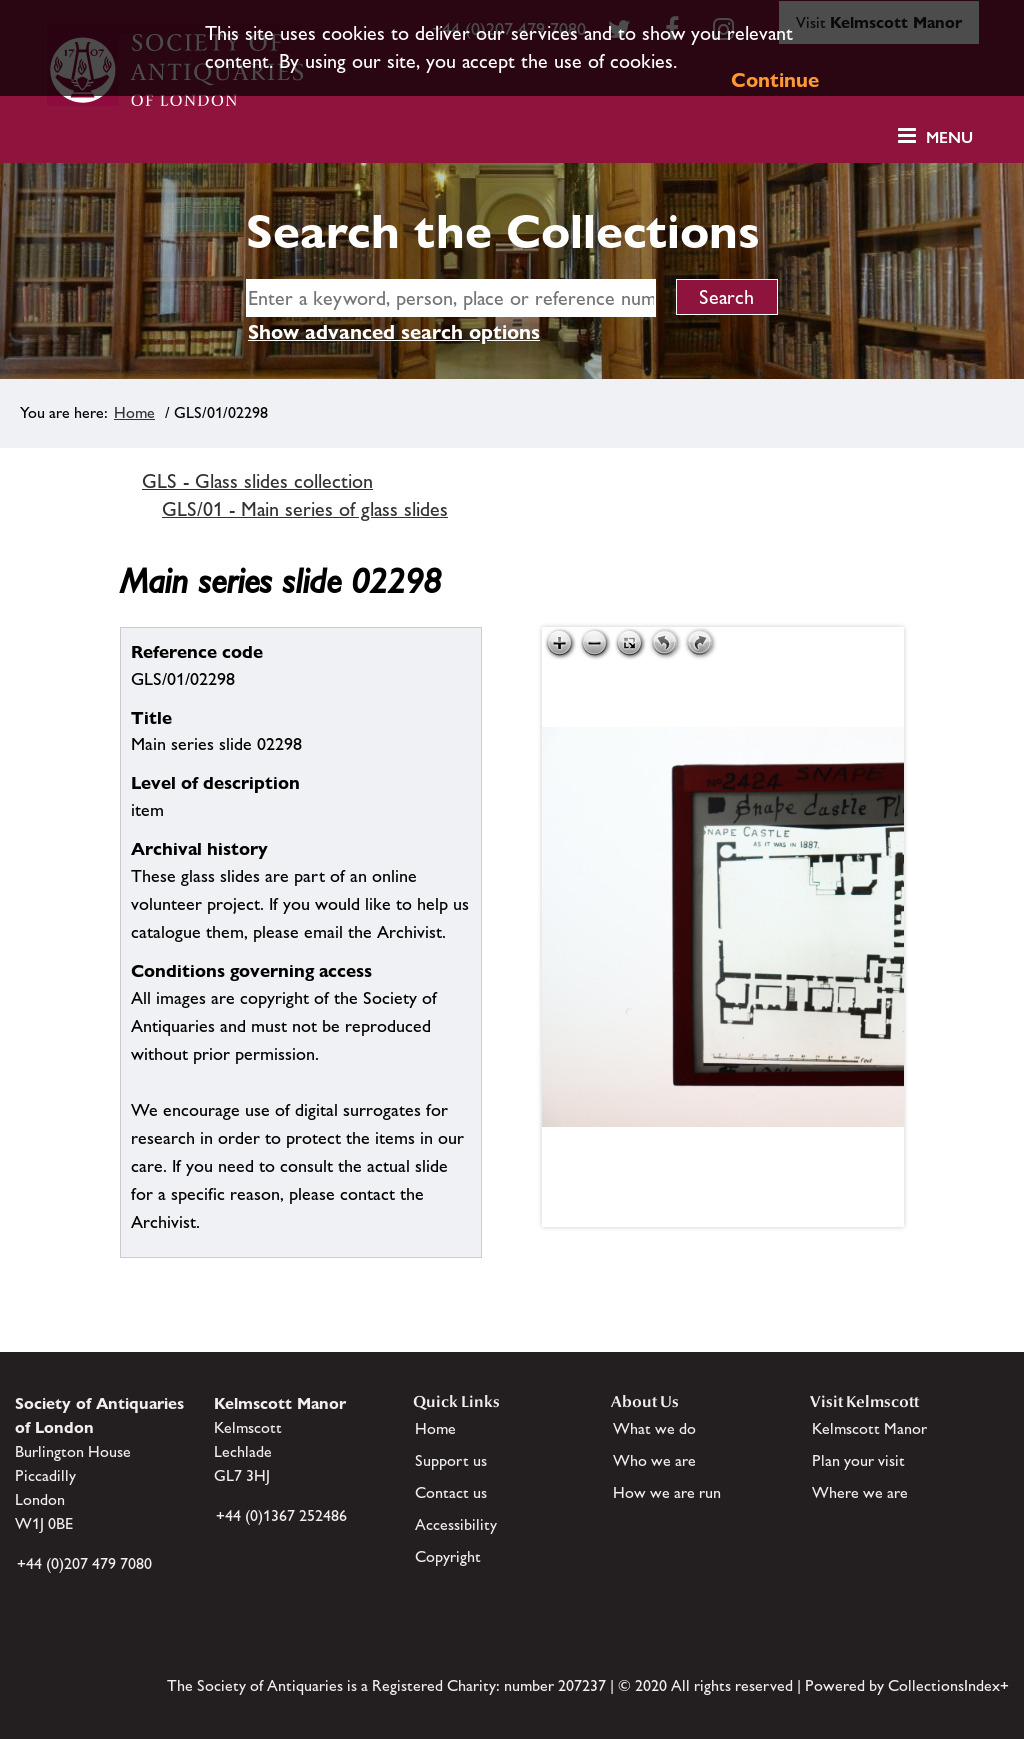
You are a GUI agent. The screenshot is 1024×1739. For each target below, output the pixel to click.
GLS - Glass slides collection (257, 481)
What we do (654, 1428)
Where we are (860, 1492)
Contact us (451, 1492)
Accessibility (456, 1524)
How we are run (667, 1492)
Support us (451, 1460)
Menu (949, 137)
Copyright (448, 1556)
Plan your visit (858, 1460)
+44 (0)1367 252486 (281, 1515)
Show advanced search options (394, 332)
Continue (775, 80)
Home (134, 412)
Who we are (654, 1460)
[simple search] (451, 298)
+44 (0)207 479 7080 (84, 1563)
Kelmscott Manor (869, 1428)
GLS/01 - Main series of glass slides (305, 509)
